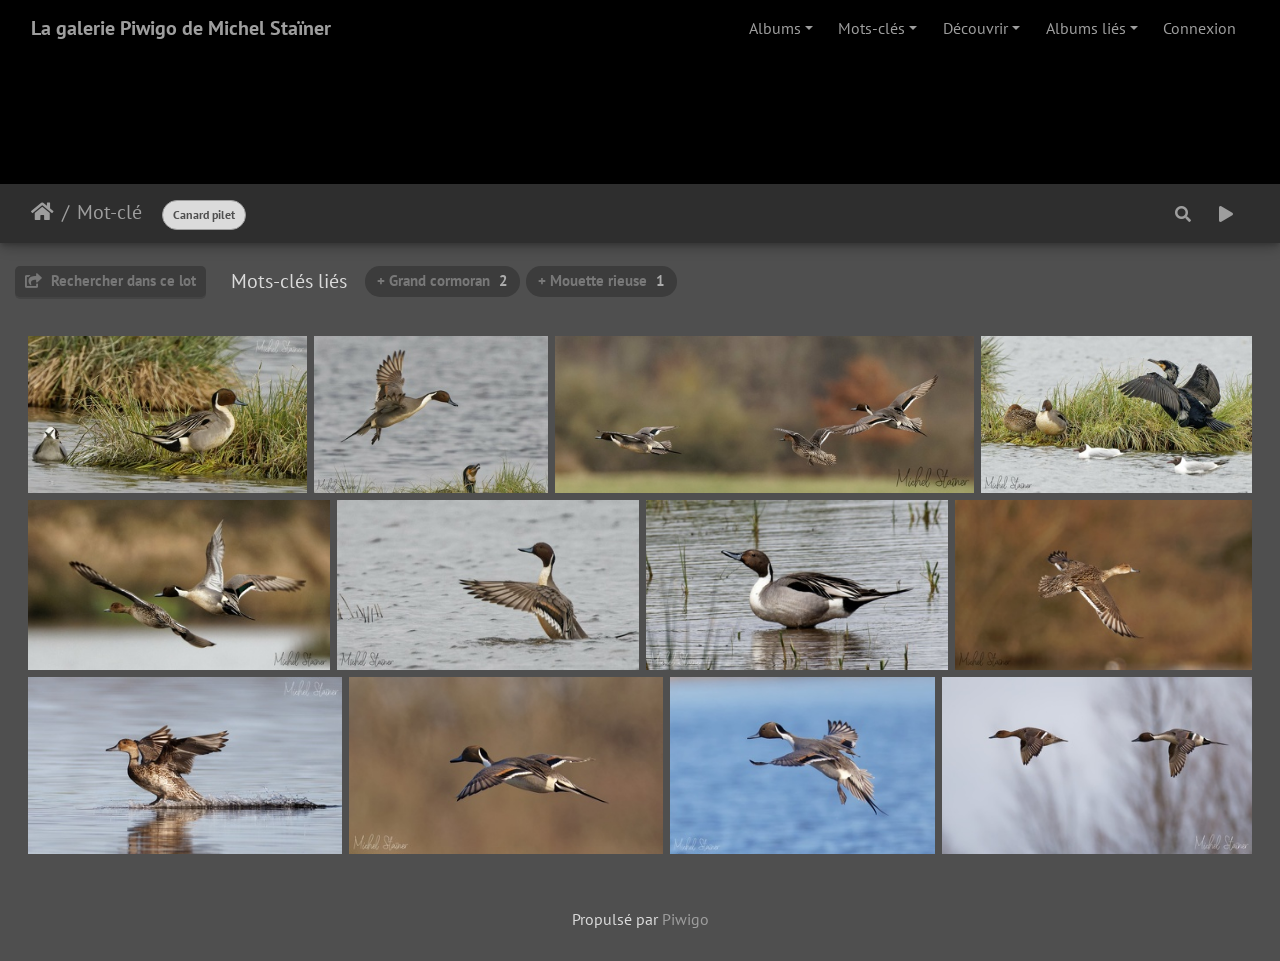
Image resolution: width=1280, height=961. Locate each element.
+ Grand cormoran (442, 280)
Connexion (1199, 28)
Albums (775, 28)
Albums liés (1086, 28)
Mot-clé (109, 212)
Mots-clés (871, 28)
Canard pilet (204, 214)
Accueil (42, 212)
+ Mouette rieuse (601, 280)
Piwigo (685, 919)
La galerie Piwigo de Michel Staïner (181, 28)
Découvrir (975, 28)
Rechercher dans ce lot (110, 280)
